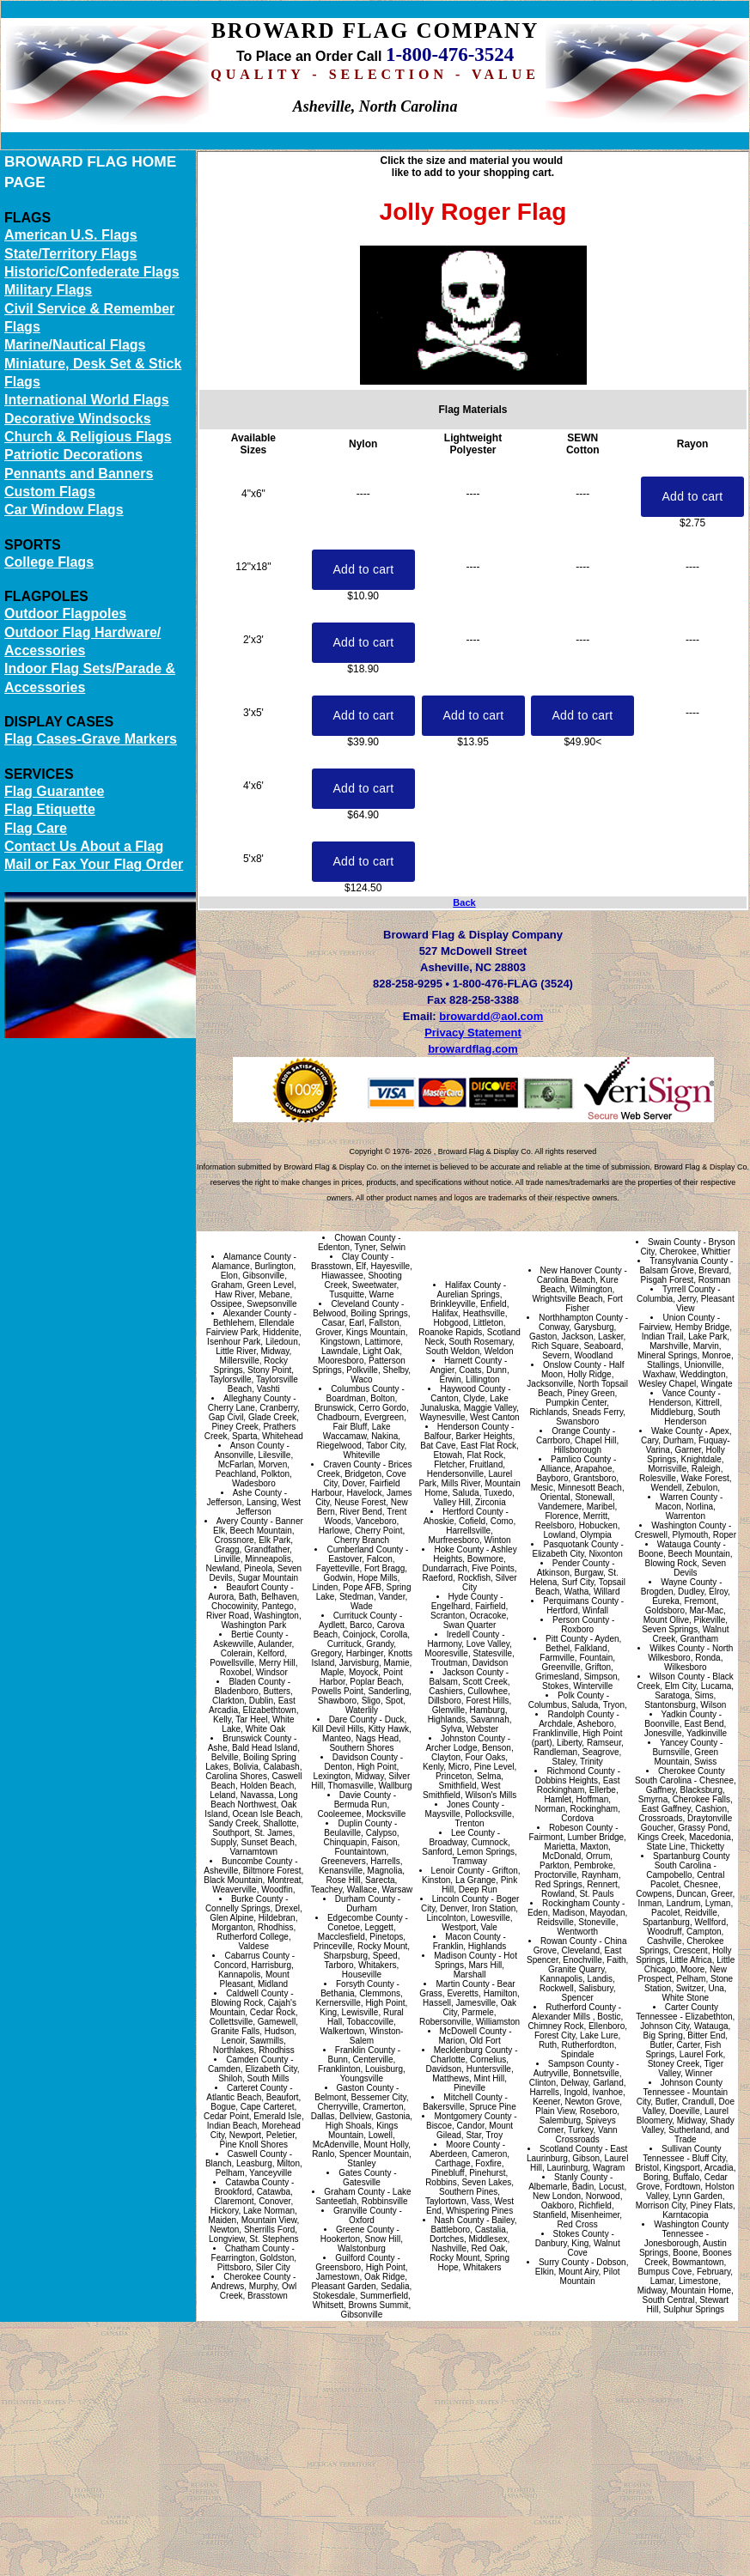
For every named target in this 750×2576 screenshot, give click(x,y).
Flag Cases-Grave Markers (90, 739)
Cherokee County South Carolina (680, 1775)
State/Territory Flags (70, 253)
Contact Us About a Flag (83, 846)
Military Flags (48, 290)
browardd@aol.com (491, 1016)
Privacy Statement (472, 1032)
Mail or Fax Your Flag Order (93, 864)
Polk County (581, 1695)
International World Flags (86, 399)
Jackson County (472, 1672)
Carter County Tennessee (677, 2011)
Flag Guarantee (54, 791)
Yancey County (688, 1742)
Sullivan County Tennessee (682, 2153)
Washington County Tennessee (691, 2229)
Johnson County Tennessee (683, 2087)
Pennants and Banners (78, 473)
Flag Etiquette (49, 809)
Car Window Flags (64, 509)
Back (464, 902)
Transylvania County (688, 1261)
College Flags (49, 562)
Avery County (242, 1521)
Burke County (257, 1899)
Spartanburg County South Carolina (691, 1860)
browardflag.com (473, 1048)
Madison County (465, 1955)
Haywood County (472, 1389)
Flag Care (35, 828)
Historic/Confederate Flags (92, 271)
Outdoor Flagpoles (65, 613)
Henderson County (473, 1426)
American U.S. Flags (70, 235)
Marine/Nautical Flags (75, 344)
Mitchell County (472, 2097)
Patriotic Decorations (73, 454)
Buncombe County (257, 1861)
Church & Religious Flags (88, 436)
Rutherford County (581, 2007)
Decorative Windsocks (77, 418)
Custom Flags (49, 491)
